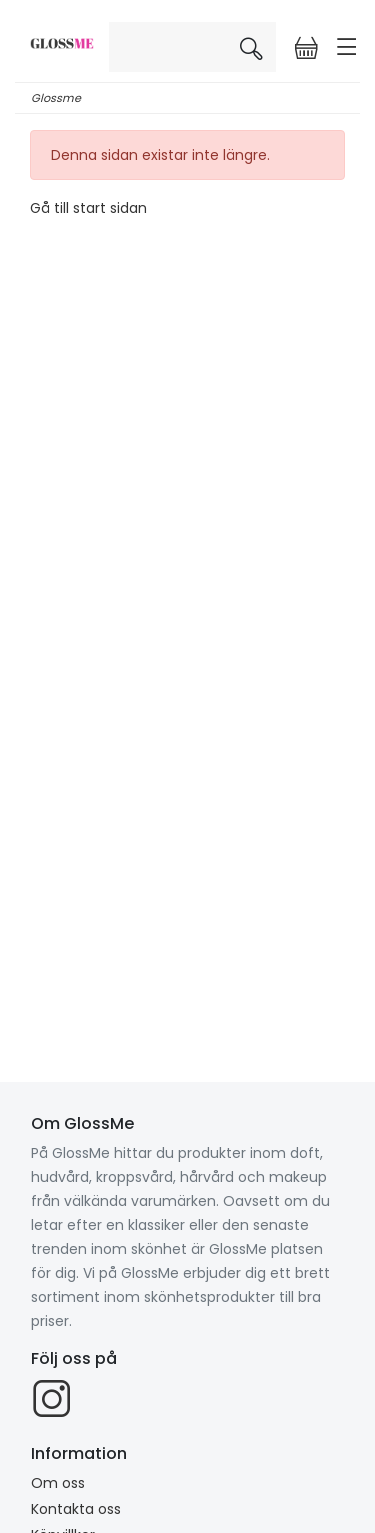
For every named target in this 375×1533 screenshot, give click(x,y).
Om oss (58, 1483)
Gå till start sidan (88, 208)
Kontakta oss (76, 1509)
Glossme (56, 98)
